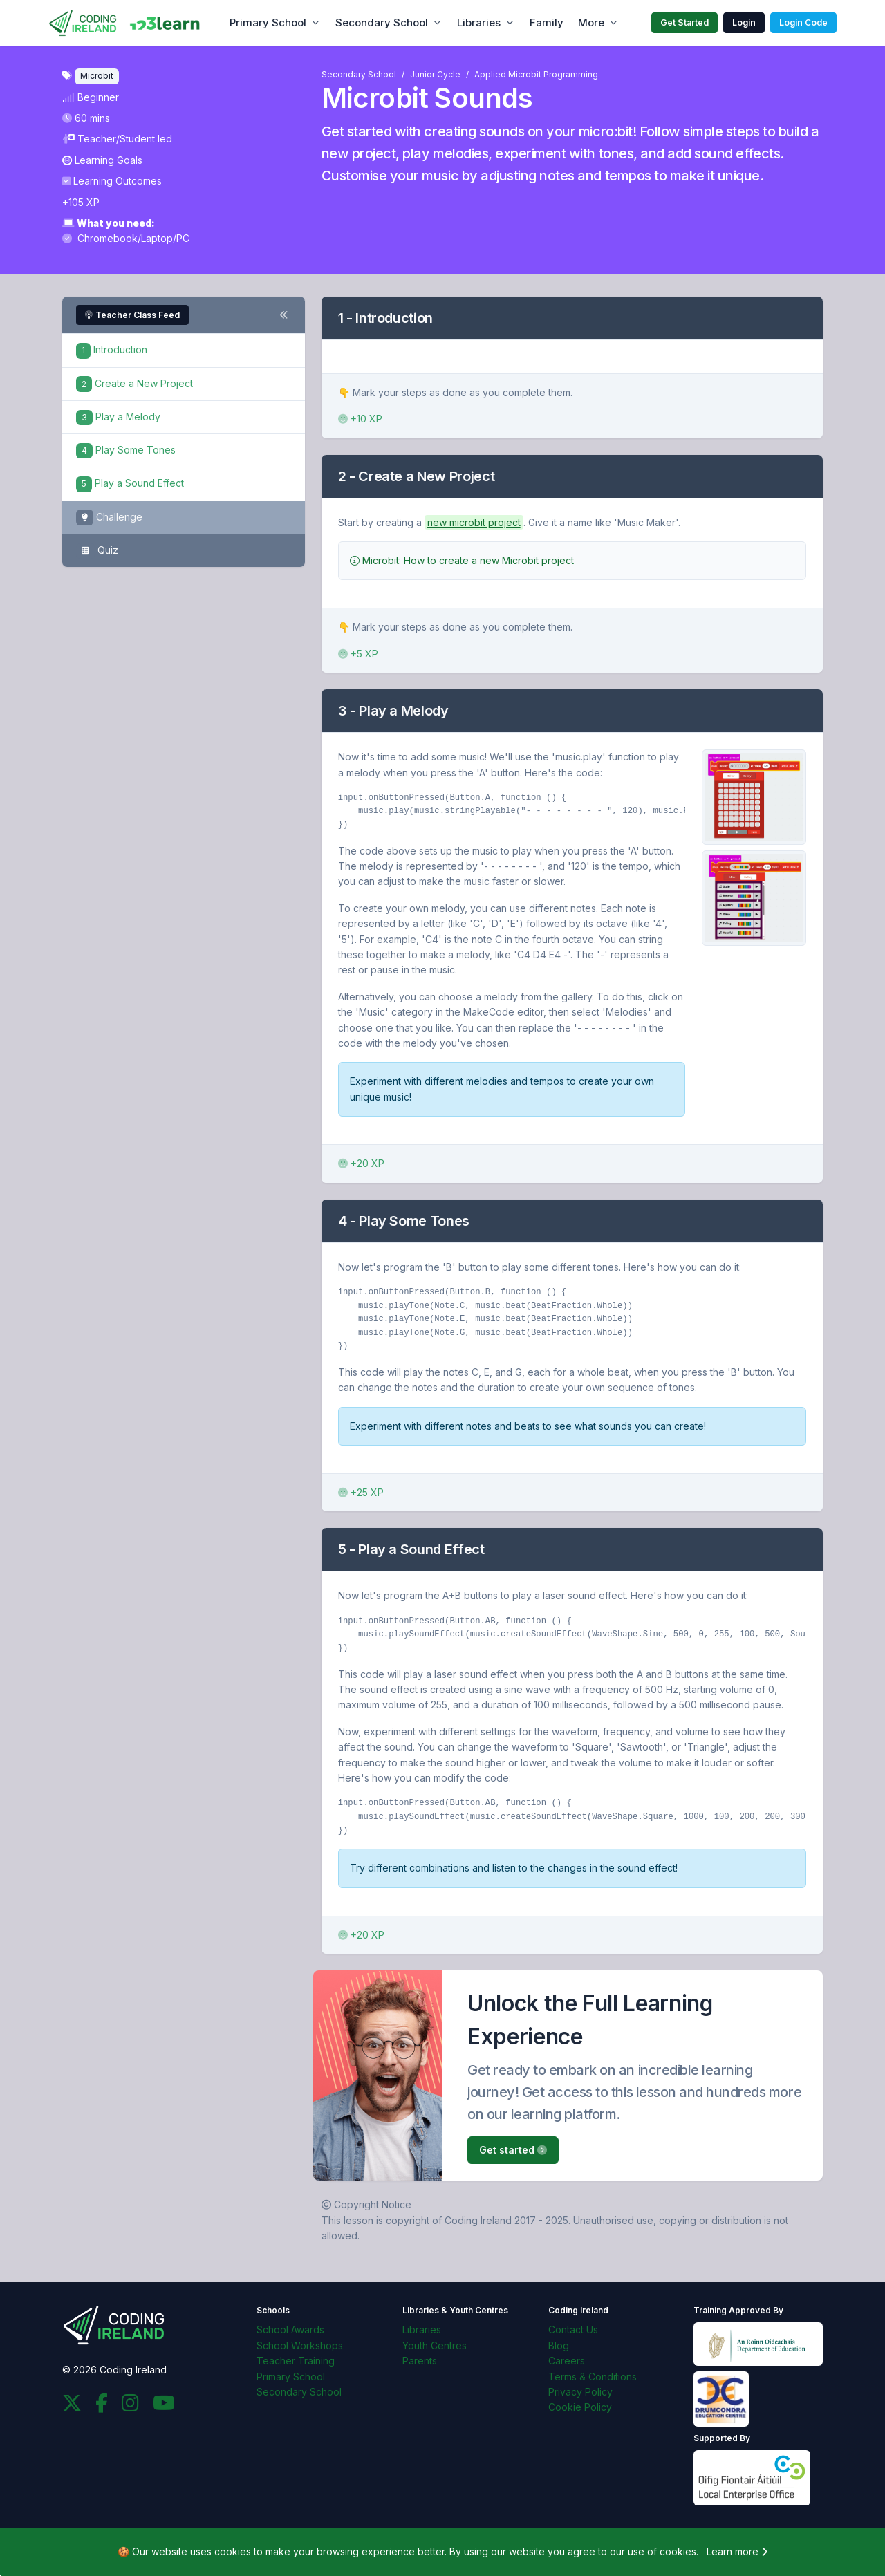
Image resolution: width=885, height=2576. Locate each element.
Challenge (109, 517)
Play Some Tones (126, 450)
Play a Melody (118, 416)
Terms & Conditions (592, 2376)
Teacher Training (296, 2361)
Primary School (268, 22)
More (591, 22)
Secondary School (381, 22)
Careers (566, 2361)
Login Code (803, 22)
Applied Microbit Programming (536, 74)
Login (744, 22)
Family (546, 22)
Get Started (684, 22)
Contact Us (573, 2329)
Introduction (111, 349)
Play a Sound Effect (130, 483)
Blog (558, 2345)
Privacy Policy (580, 2392)
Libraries (479, 22)
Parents (419, 2361)
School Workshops (300, 2345)
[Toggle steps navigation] (283, 315)
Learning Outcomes (112, 181)
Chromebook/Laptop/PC (125, 238)
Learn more (737, 2551)
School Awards (290, 2329)
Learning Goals (102, 160)
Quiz (97, 551)
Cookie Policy (580, 2407)
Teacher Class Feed (132, 315)
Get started (513, 2150)
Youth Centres (434, 2345)
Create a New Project (134, 383)
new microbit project (474, 522)
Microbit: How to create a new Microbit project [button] (462, 560)
